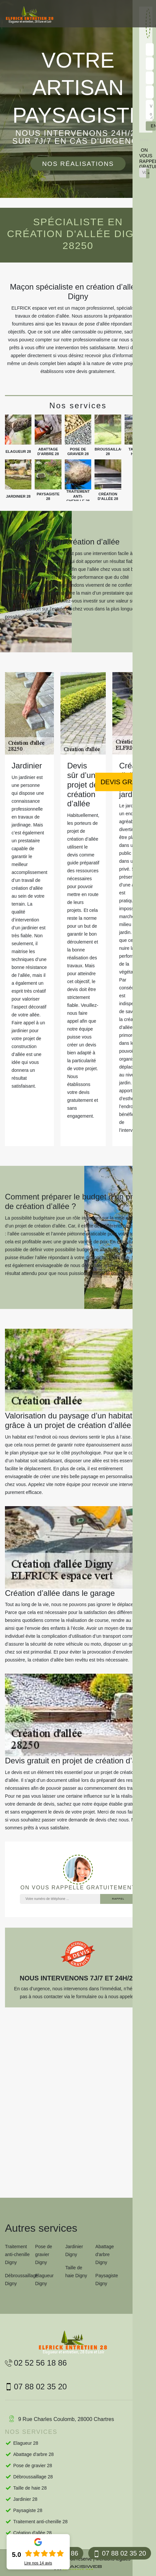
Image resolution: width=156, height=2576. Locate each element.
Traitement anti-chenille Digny (17, 2254)
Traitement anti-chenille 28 (40, 2521)
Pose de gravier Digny (43, 2254)
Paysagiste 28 (27, 2510)
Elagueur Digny (44, 2279)
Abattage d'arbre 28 (33, 2454)
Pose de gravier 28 (32, 2465)
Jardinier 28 (25, 2499)
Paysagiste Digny (107, 2279)
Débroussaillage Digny (17, 2279)
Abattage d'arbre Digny (105, 2254)
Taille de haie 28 (30, 2488)
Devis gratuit (125, 782)
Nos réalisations (78, 163)
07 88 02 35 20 (119, 2553)
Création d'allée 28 (32, 2532)
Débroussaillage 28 (33, 2476)
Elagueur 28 (25, 2443)
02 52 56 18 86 (36, 2362)
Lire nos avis (38, 2563)
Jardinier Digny (74, 2250)
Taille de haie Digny (76, 2271)
